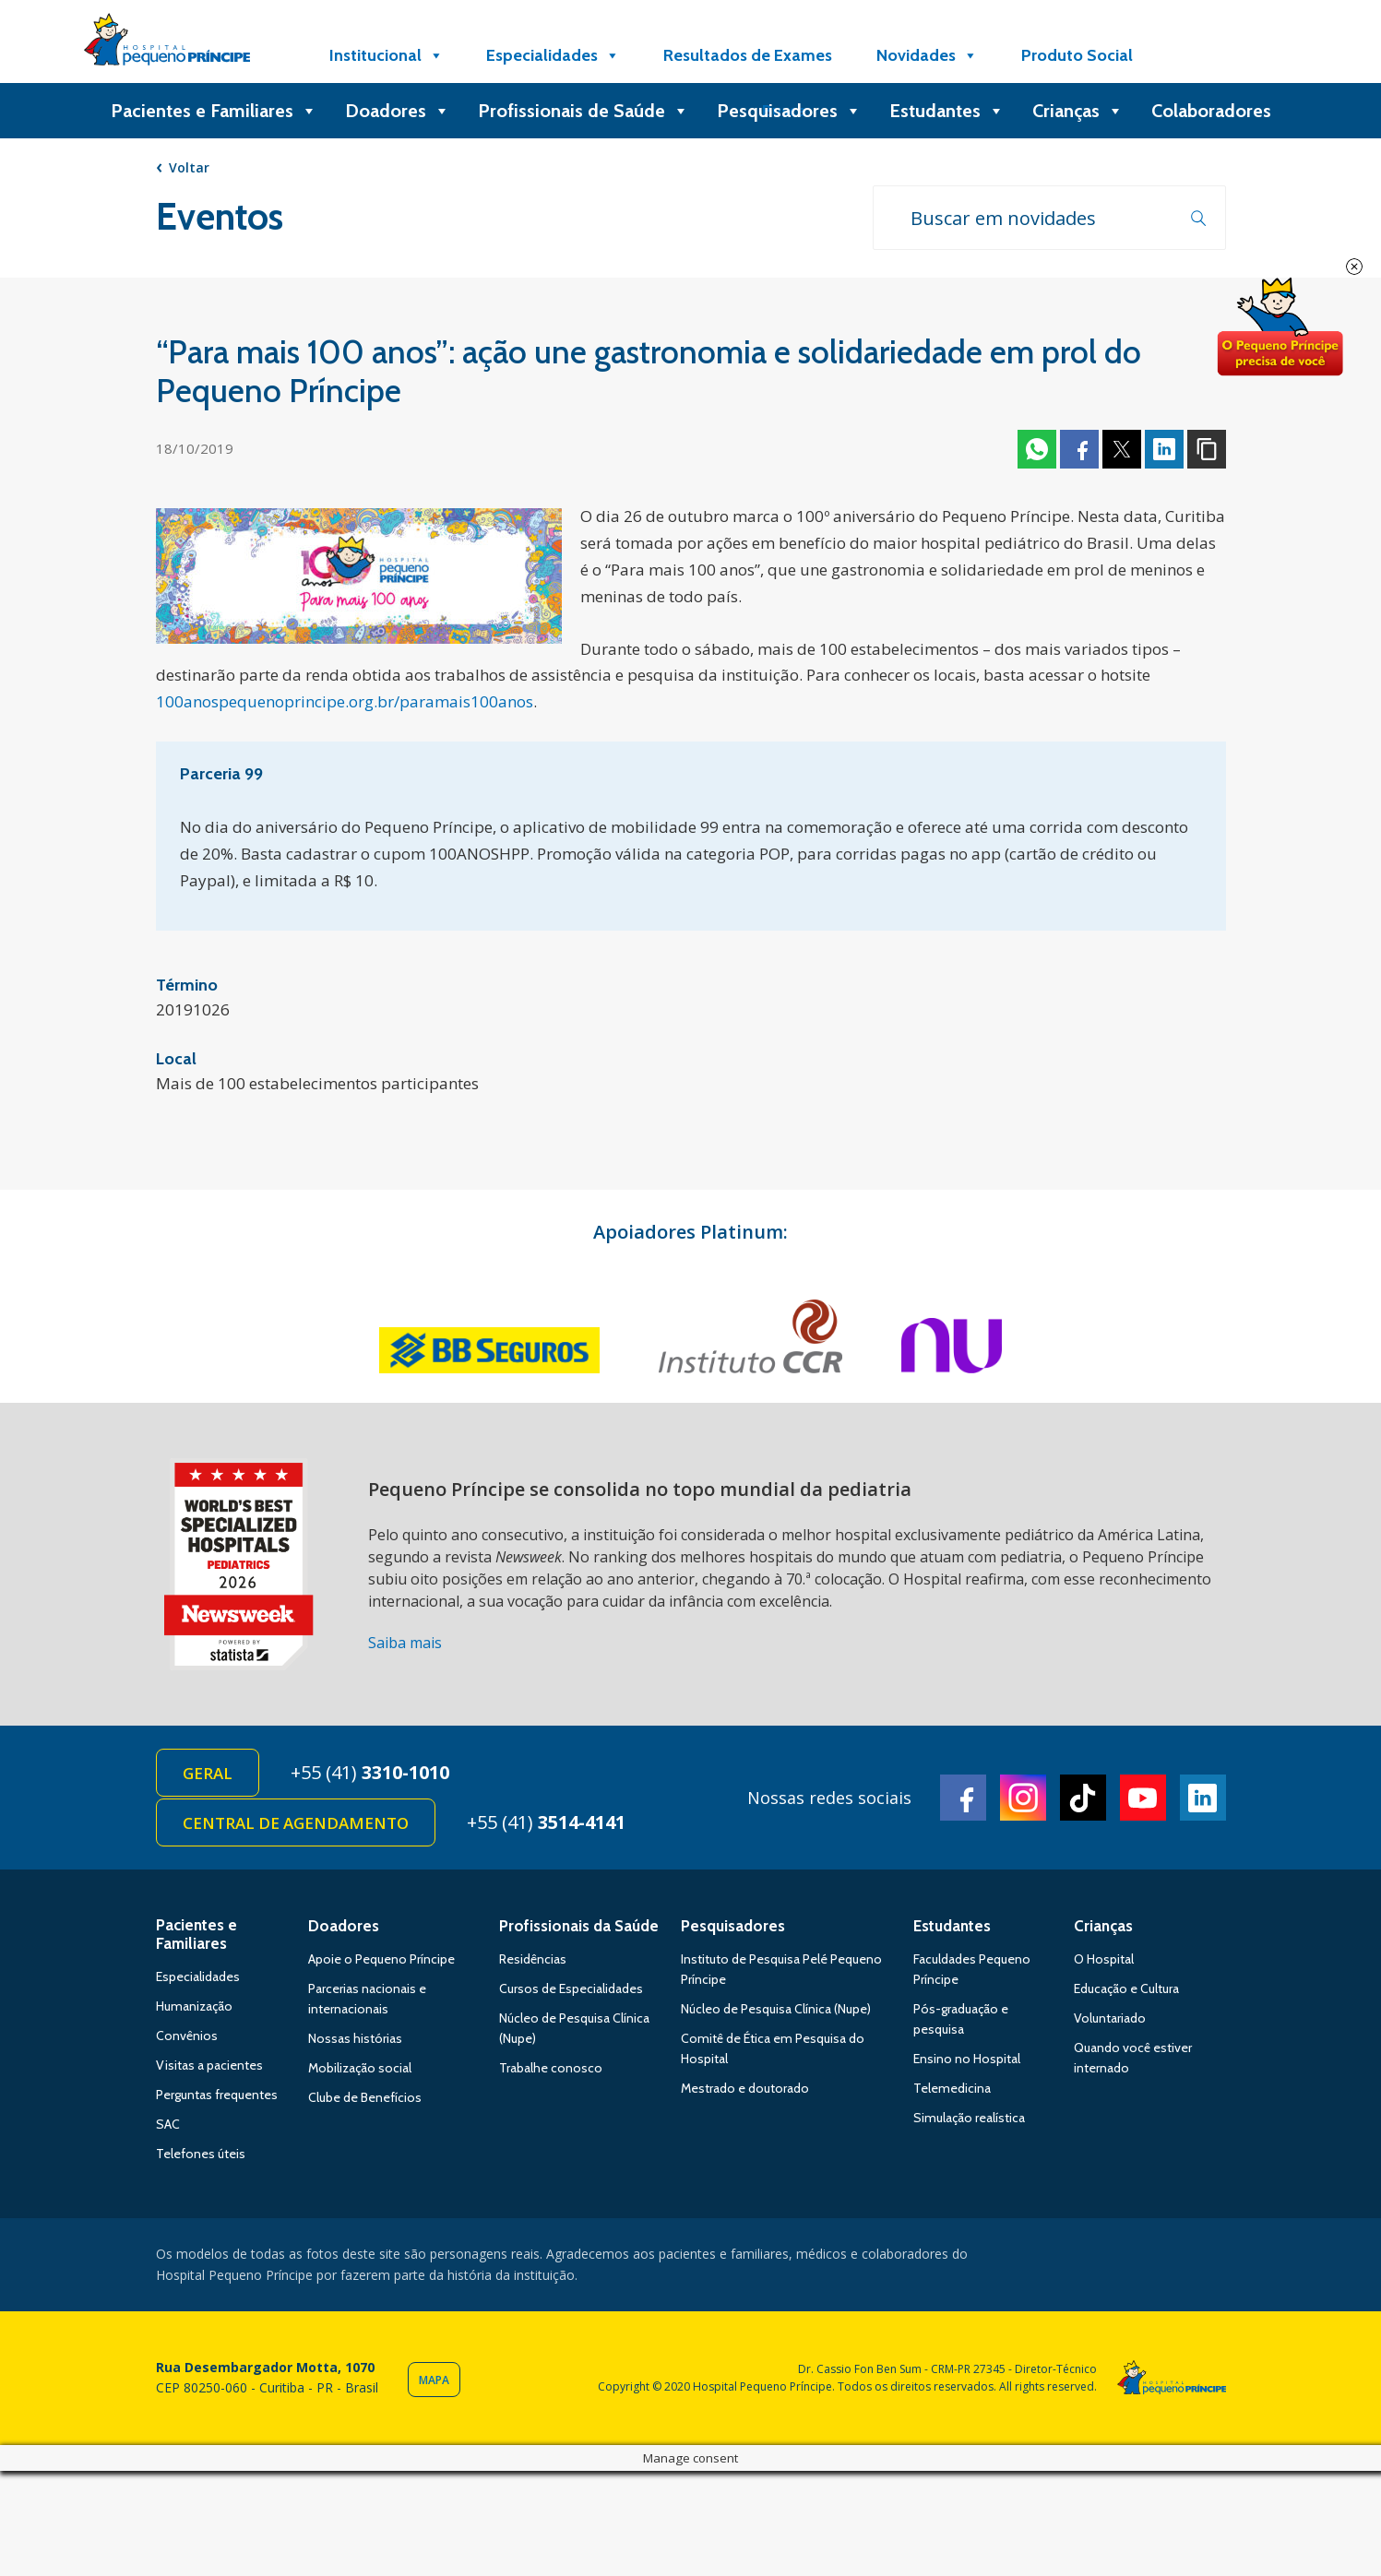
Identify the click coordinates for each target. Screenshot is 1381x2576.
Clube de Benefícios (365, 2097)
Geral (207, 1773)
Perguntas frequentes (217, 2094)
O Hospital (1104, 1959)
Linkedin (1164, 449)
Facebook (1079, 449)
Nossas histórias (355, 2038)
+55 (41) (370, 1772)
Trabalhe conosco (550, 2068)
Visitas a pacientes (209, 2065)
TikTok (1083, 1798)
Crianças (1078, 111)
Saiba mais (405, 1642)
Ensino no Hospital (966, 2058)
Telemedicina (952, 2088)
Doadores (397, 111)
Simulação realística (969, 2117)
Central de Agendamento (296, 1823)
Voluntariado (1110, 2018)
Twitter (1121, 449)
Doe (1279, 327)
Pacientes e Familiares (214, 111)
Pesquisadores (789, 111)
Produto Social (1077, 55)
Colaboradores (1211, 111)
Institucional (386, 55)
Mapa (434, 2380)
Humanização (194, 2006)
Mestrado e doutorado (745, 2088)
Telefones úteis (200, 2153)
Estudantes (947, 111)
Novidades (927, 55)
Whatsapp (1037, 449)
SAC (168, 2124)
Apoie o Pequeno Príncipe (381, 1959)
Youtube (1143, 1798)
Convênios (187, 2035)
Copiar (1206, 449)
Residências (532, 1959)
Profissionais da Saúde (579, 1926)
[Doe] (1201, 55)
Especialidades (553, 55)
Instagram (1023, 1798)
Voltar (189, 167)
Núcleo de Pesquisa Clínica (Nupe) (776, 2008)
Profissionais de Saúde (583, 111)
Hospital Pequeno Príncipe (167, 43)
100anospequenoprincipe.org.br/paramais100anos (344, 701)
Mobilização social (359, 2068)
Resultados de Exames (747, 55)
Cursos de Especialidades (571, 1988)
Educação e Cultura (1126, 1988)
